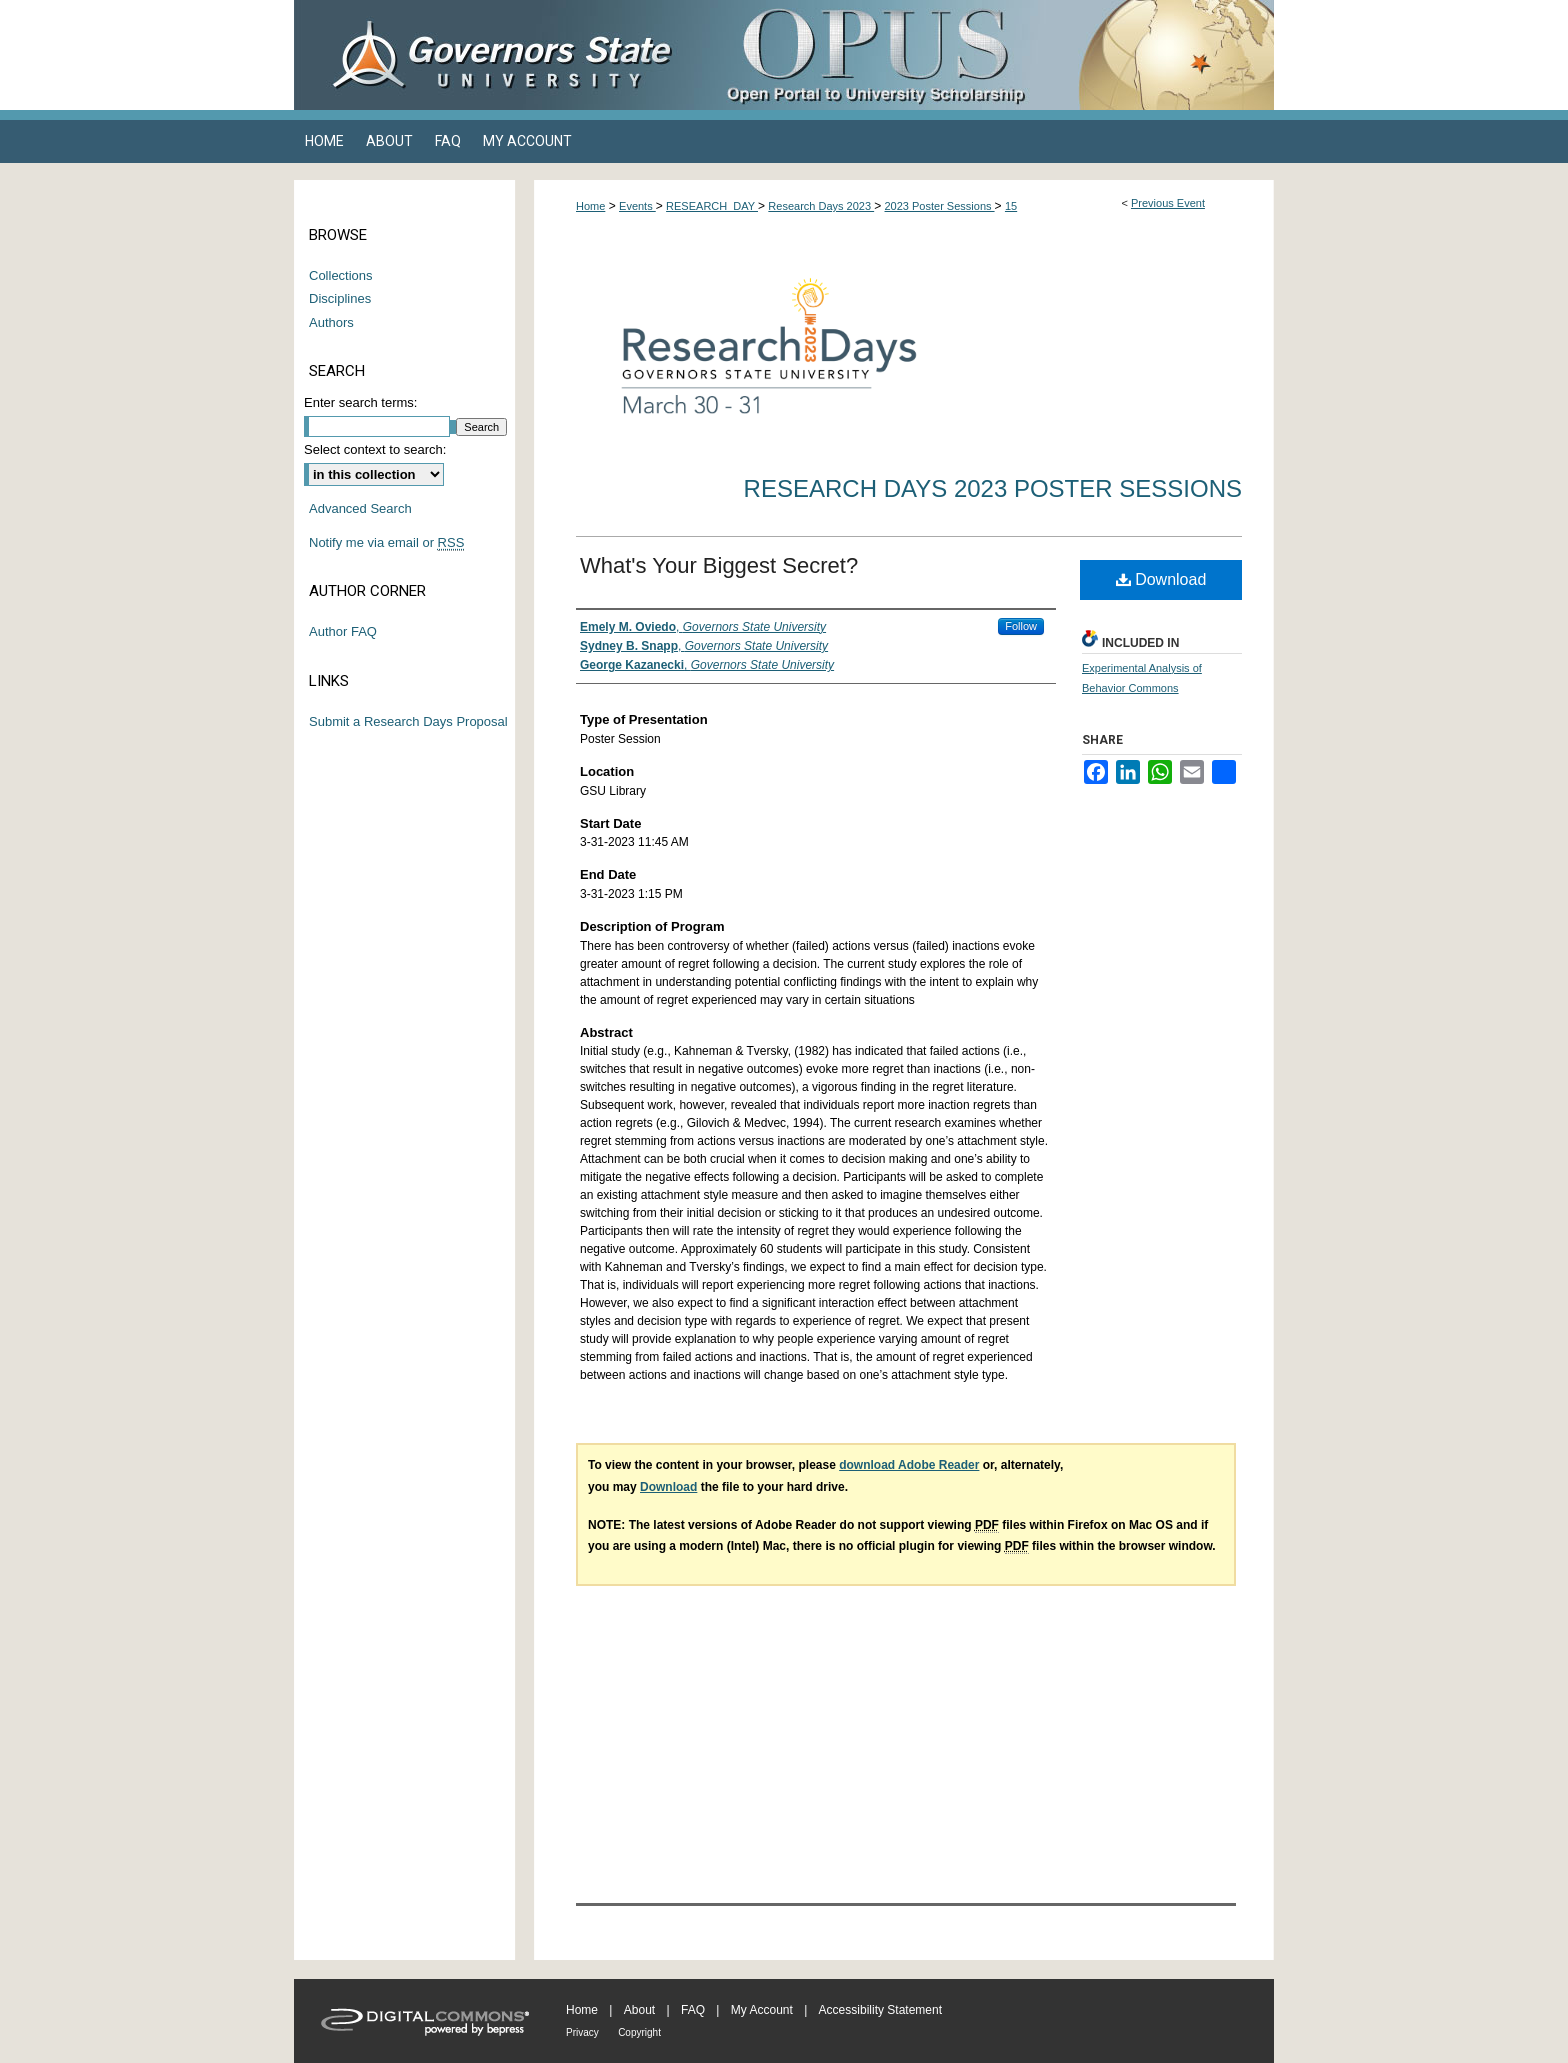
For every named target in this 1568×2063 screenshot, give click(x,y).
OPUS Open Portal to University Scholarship (984, 55)
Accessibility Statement (880, 2010)
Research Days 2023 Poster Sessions (993, 488)
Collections (341, 275)
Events (637, 206)
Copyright (639, 2032)
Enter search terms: (360, 402)
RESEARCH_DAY (712, 206)
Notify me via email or (386, 543)
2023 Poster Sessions (940, 206)
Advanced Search (360, 508)
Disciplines (340, 298)
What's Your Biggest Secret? (719, 565)
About (639, 2010)
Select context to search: (375, 449)
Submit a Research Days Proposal (408, 721)
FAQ (693, 2010)
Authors (331, 322)
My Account (762, 2010)
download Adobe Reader (909, 1465)
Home (590, 206)
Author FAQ (343, 631)
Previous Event (1168, 203)
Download (1161, 579)
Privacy (582, 2032)
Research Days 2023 (821, 206)
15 (1011, 206)
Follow (1021, 626)
